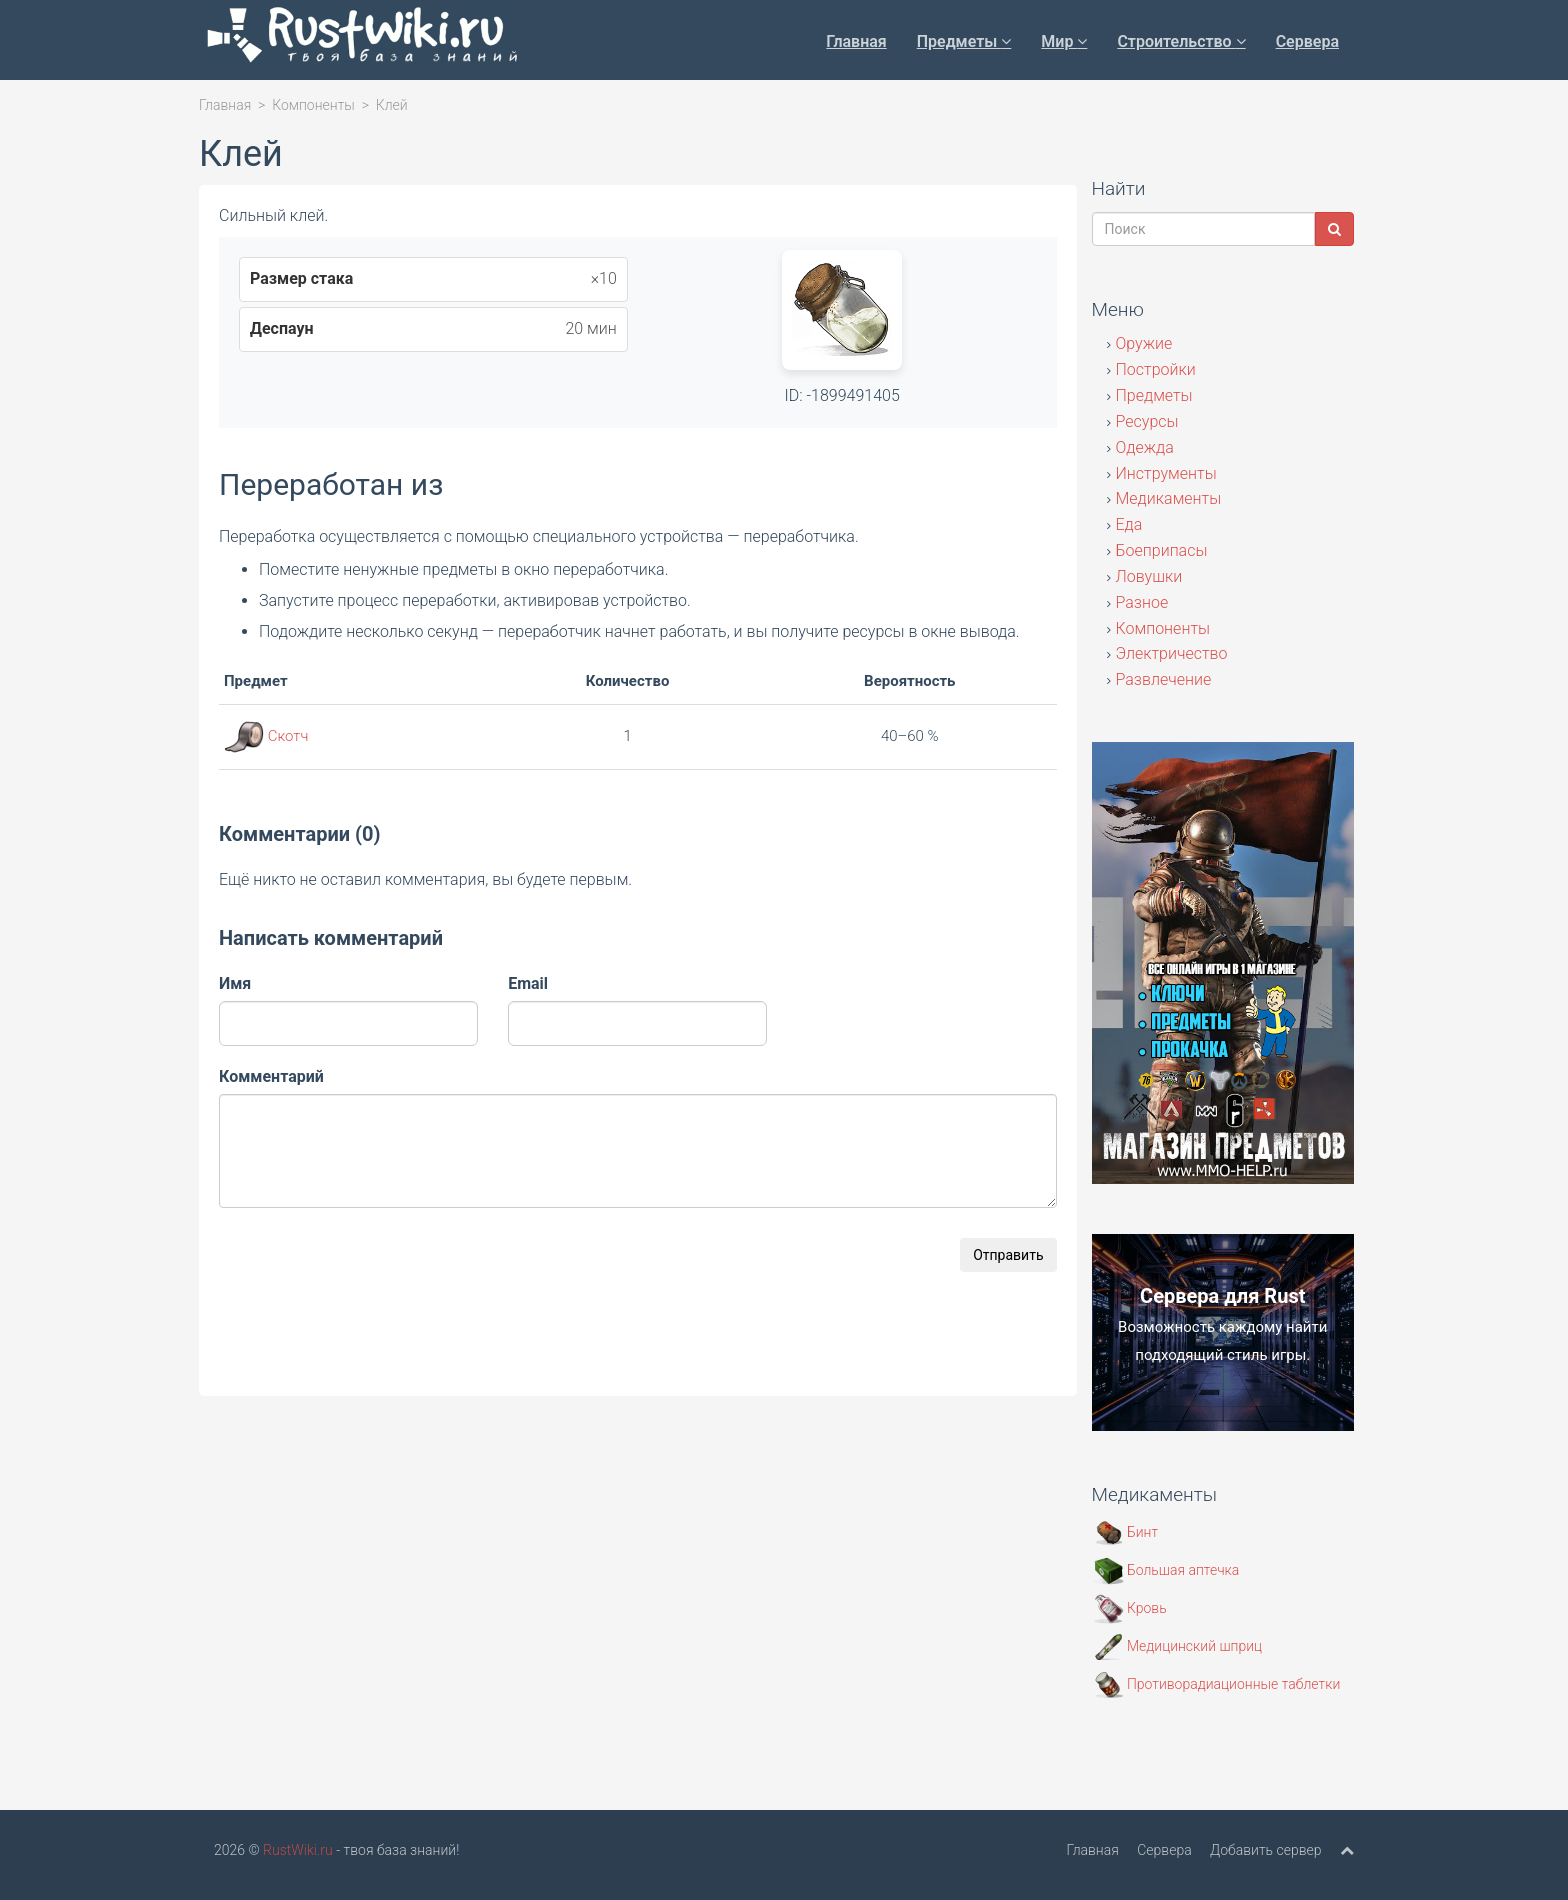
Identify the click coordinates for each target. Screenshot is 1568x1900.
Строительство (1181, 41)
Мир (1064, 41)
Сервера (1307, 41)
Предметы (964, 41)
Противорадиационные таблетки (1217, 1684)
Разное (1142, 602)
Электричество (1172, 653)
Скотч (288, 736)
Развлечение (1164, 679)
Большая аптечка (1167, 1570)
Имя (235, 983)
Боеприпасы (1162, 550)
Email (528, 983)
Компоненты (313, 105)
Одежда (1145, 447)
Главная (856, 41)
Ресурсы (1147, 421)
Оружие (1144, 343)
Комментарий (271, 1076)
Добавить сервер (1265, 1850)
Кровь (1130, 1608)
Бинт (1126, 1532)
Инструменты (1166, 473)
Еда (1129, 524)
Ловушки (1149, 576)
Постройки (1156, 369)
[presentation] (371, 1277)
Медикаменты (1169, 498)
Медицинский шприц (1178, 1646)
